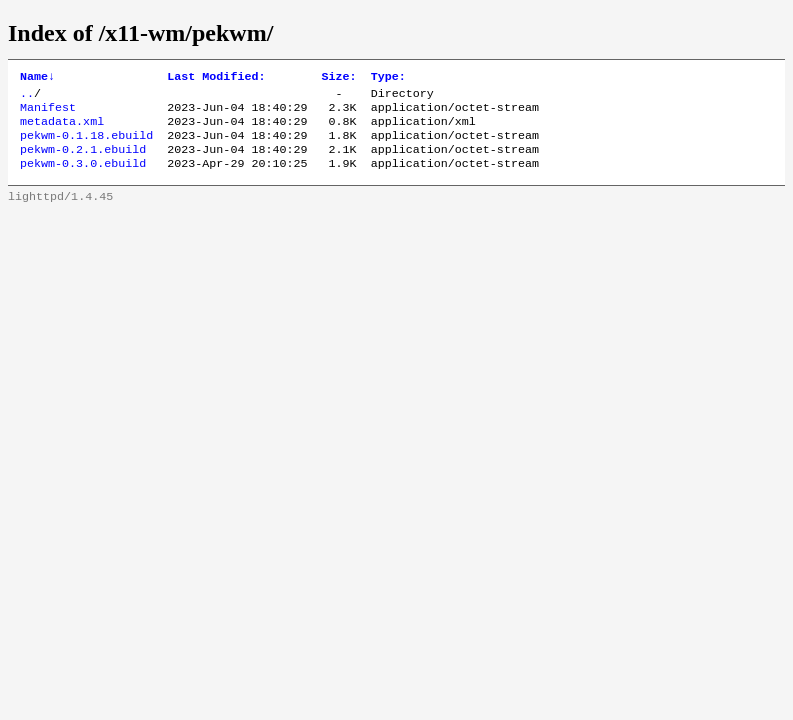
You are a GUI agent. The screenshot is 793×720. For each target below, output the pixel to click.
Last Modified (216, 78)
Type (388, 78)
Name (37, 78)
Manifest (48, 113)
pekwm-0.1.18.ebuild (86, 145)
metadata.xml (62, 129)
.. (27, 97)
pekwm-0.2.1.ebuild (83, 161)
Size (339, 78)
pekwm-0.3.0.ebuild (83, 177)
